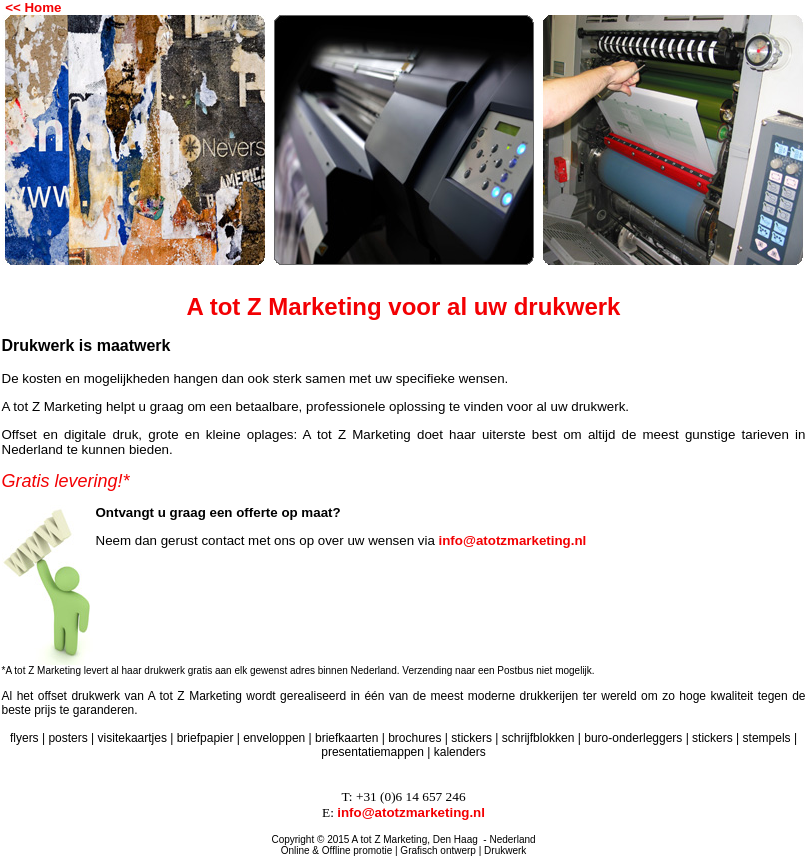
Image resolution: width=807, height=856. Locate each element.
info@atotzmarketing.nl (513, 540)
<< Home (33, 7)
